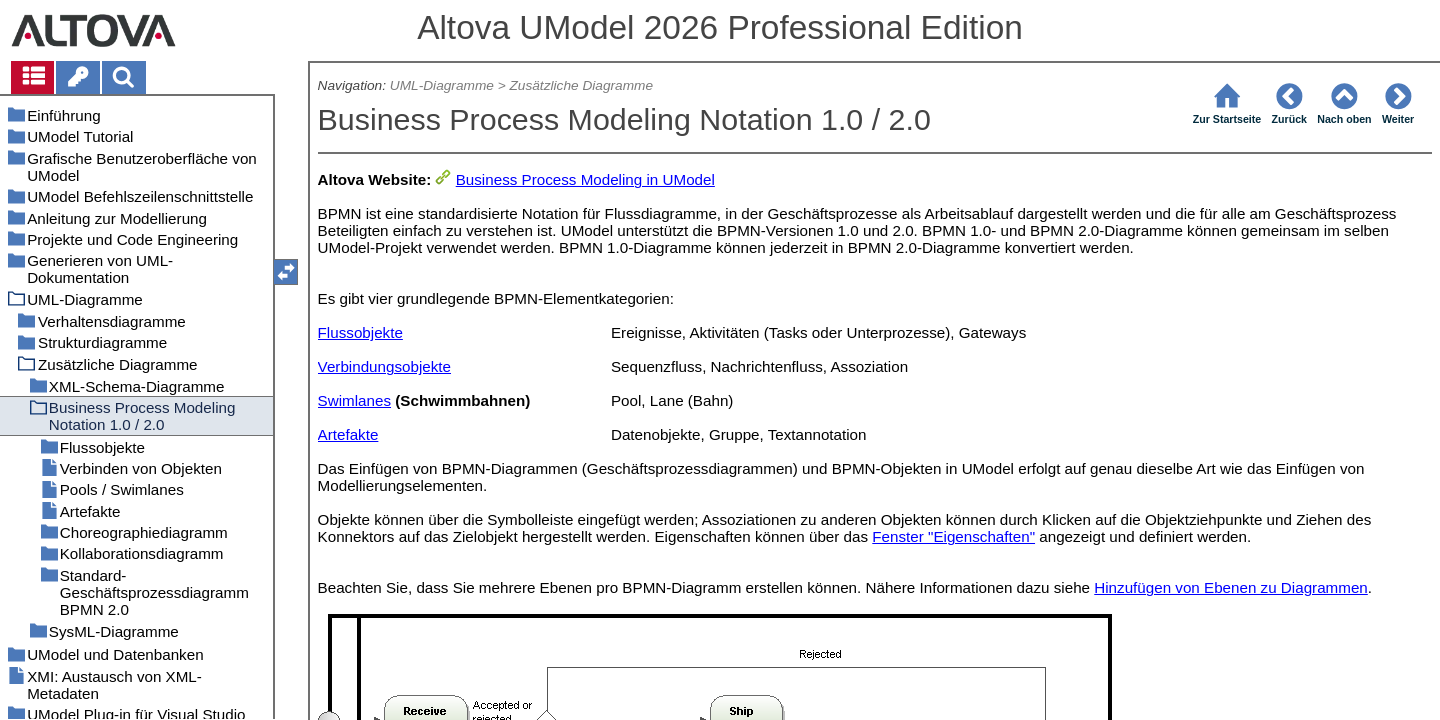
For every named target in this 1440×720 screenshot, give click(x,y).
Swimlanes (354, 400)
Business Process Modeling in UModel (585, 179)
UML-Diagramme (442, 85)
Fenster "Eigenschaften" (953, 536)
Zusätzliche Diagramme (581, 85)
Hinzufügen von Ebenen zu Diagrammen (1231, 587)
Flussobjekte (360, 332)
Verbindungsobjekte (384, 366)
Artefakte (348, 434)
